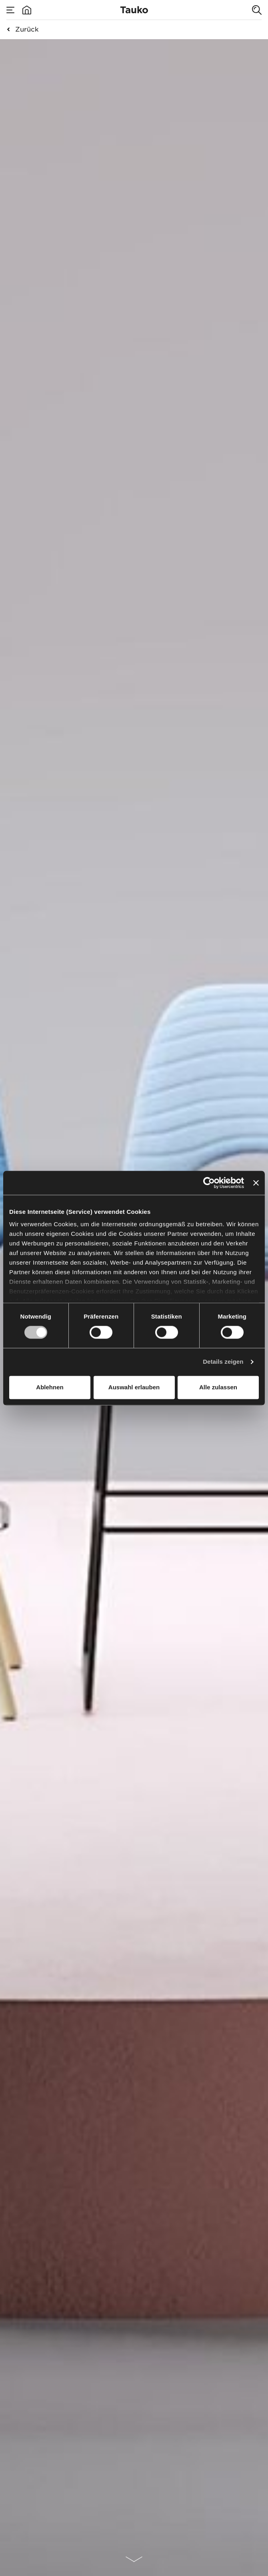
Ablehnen (49, 1387)
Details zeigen (223, 1362)
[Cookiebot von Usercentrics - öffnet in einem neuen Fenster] (209, 1183)
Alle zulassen (218, 1387)
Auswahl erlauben (134, 1387)
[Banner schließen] (256, 1182)
